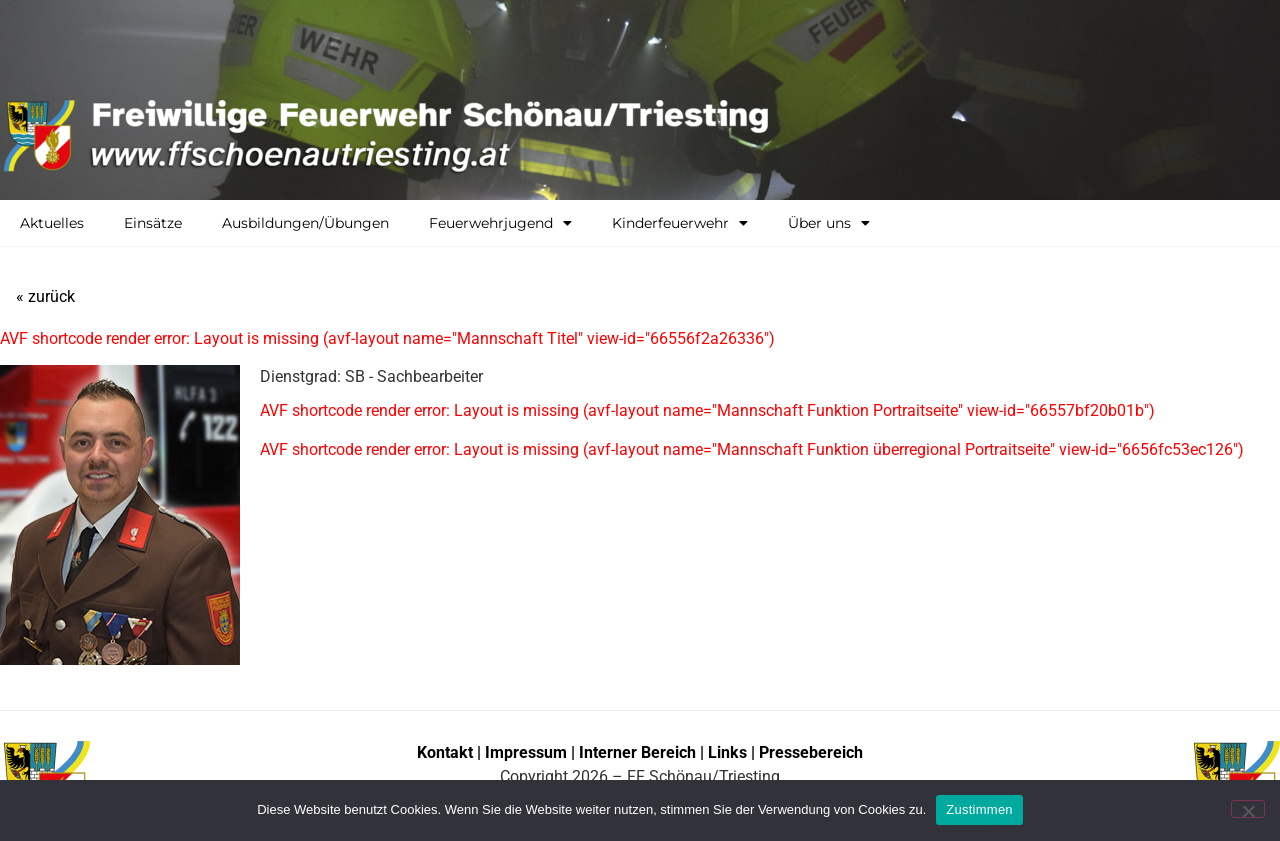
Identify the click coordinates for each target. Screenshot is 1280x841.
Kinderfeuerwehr (680, 223)
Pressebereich (811, 752)
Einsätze (153, 223)
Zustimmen (979, 809)
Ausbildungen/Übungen (305, 223)
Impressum (528, 752)
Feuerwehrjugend (500, 223)
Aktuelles (52, 223)
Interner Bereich (637, 752)
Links (727, 752)
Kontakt (445, 752)
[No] (1248, 809)
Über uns (829, 223)
